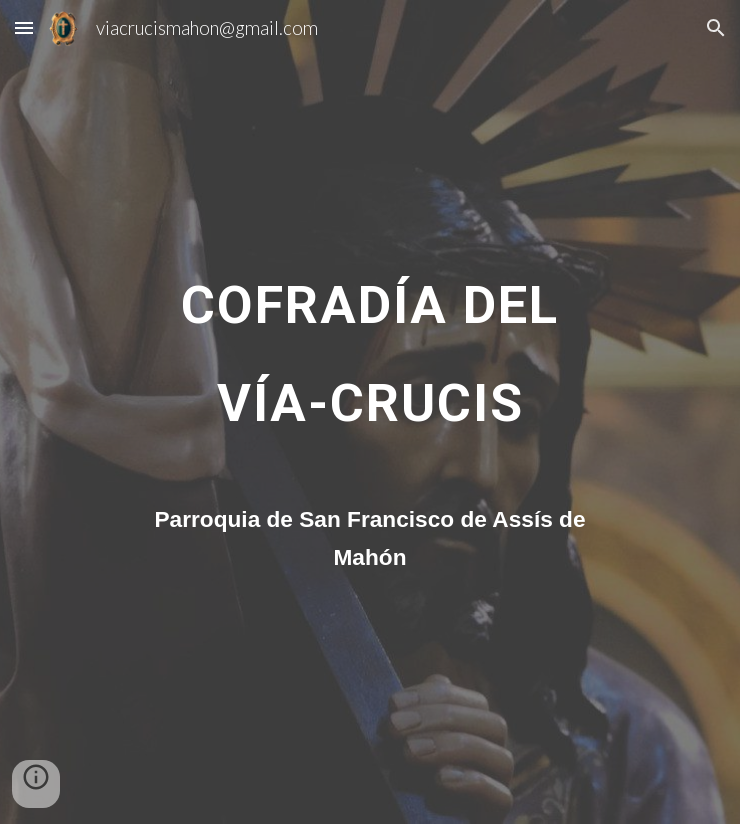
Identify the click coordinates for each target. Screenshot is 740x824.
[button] (24, 27)
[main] (369, 360)
